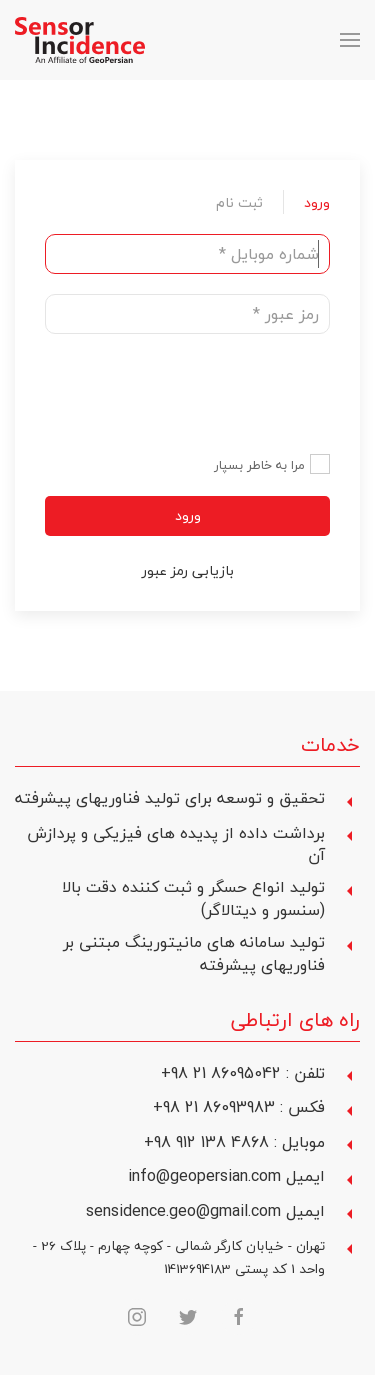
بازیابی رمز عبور (188, 570)
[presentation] (178, 393)
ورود (317, 202)
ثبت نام (239, 202)
